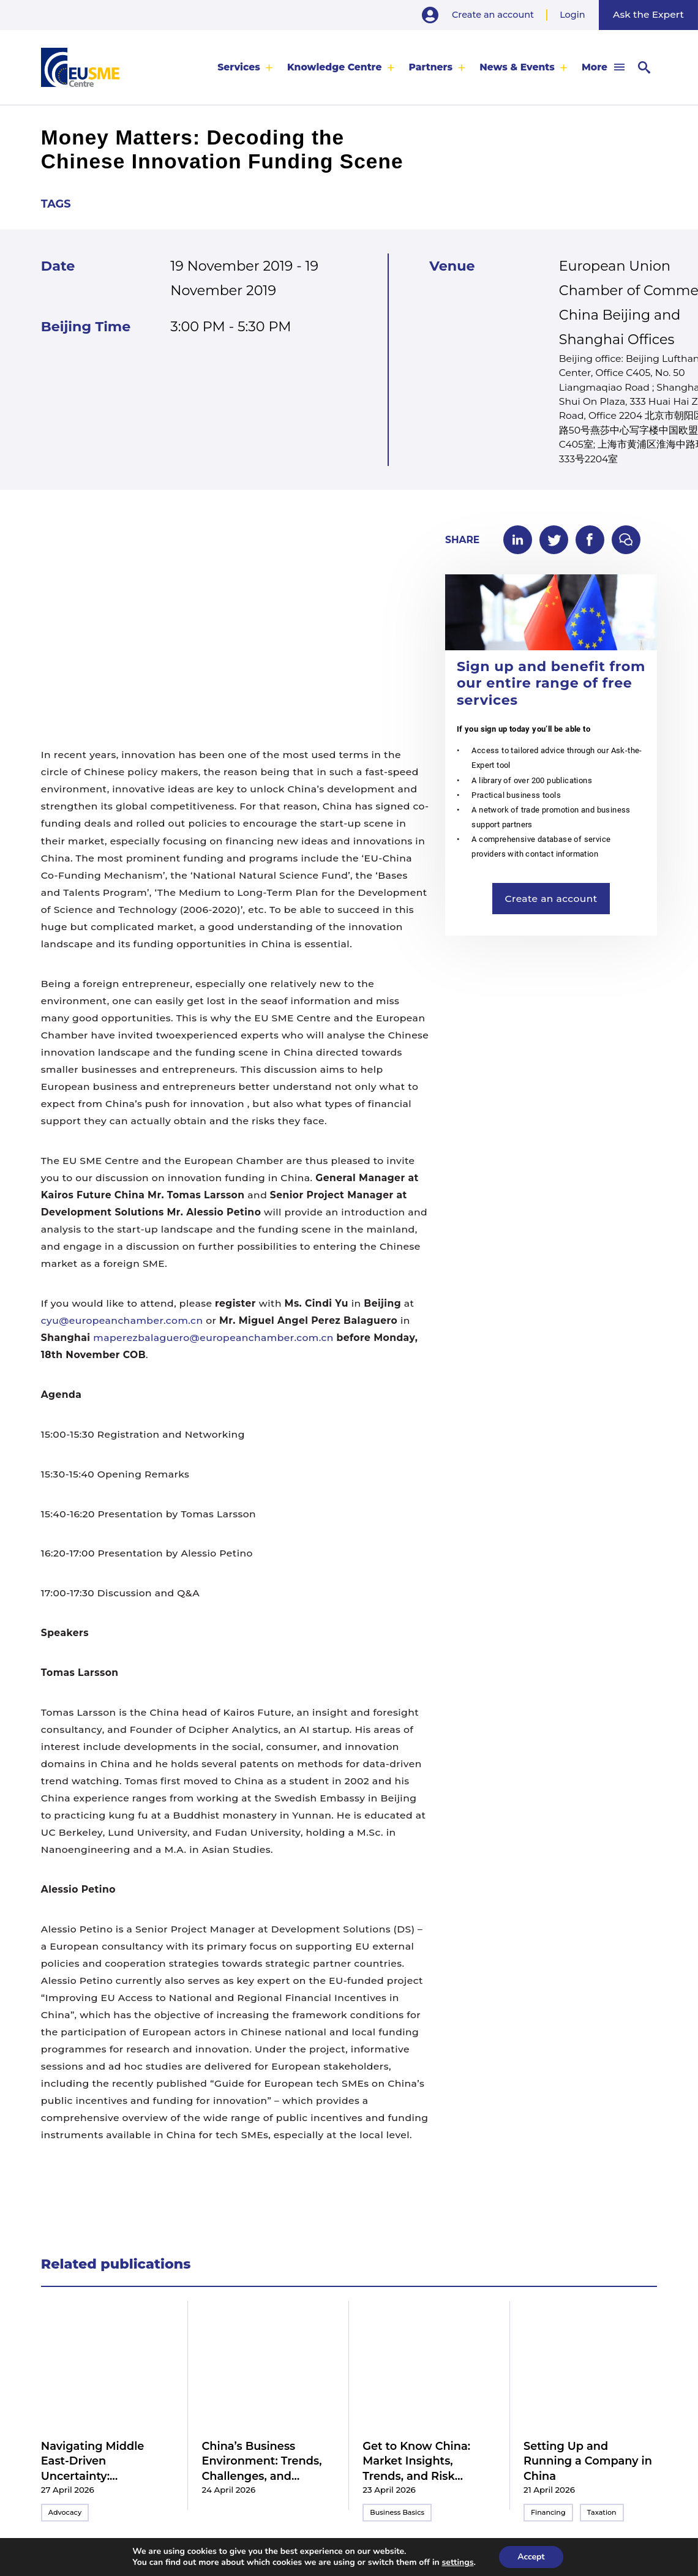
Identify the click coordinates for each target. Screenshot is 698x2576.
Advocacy (64, 2512)
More (594, 67)
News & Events (517, 67)
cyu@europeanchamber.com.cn (122, 1320)
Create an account (493, 14)
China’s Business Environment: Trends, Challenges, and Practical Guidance (262, 2461)
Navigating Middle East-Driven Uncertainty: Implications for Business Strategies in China (102, 2461)
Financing (548, 2512)
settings (458, 2562)
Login (572, 14)
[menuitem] (245, 67)
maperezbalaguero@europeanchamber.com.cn (213, 1337)
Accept (531, 2557)
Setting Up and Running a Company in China (588, 2460)
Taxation (602, 2512)
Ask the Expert (648, 14)
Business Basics (397, 2512)
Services (238, 67)
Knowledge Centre (334, 67)
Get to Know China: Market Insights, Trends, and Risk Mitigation (416, 2461)
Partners (431, 67)
